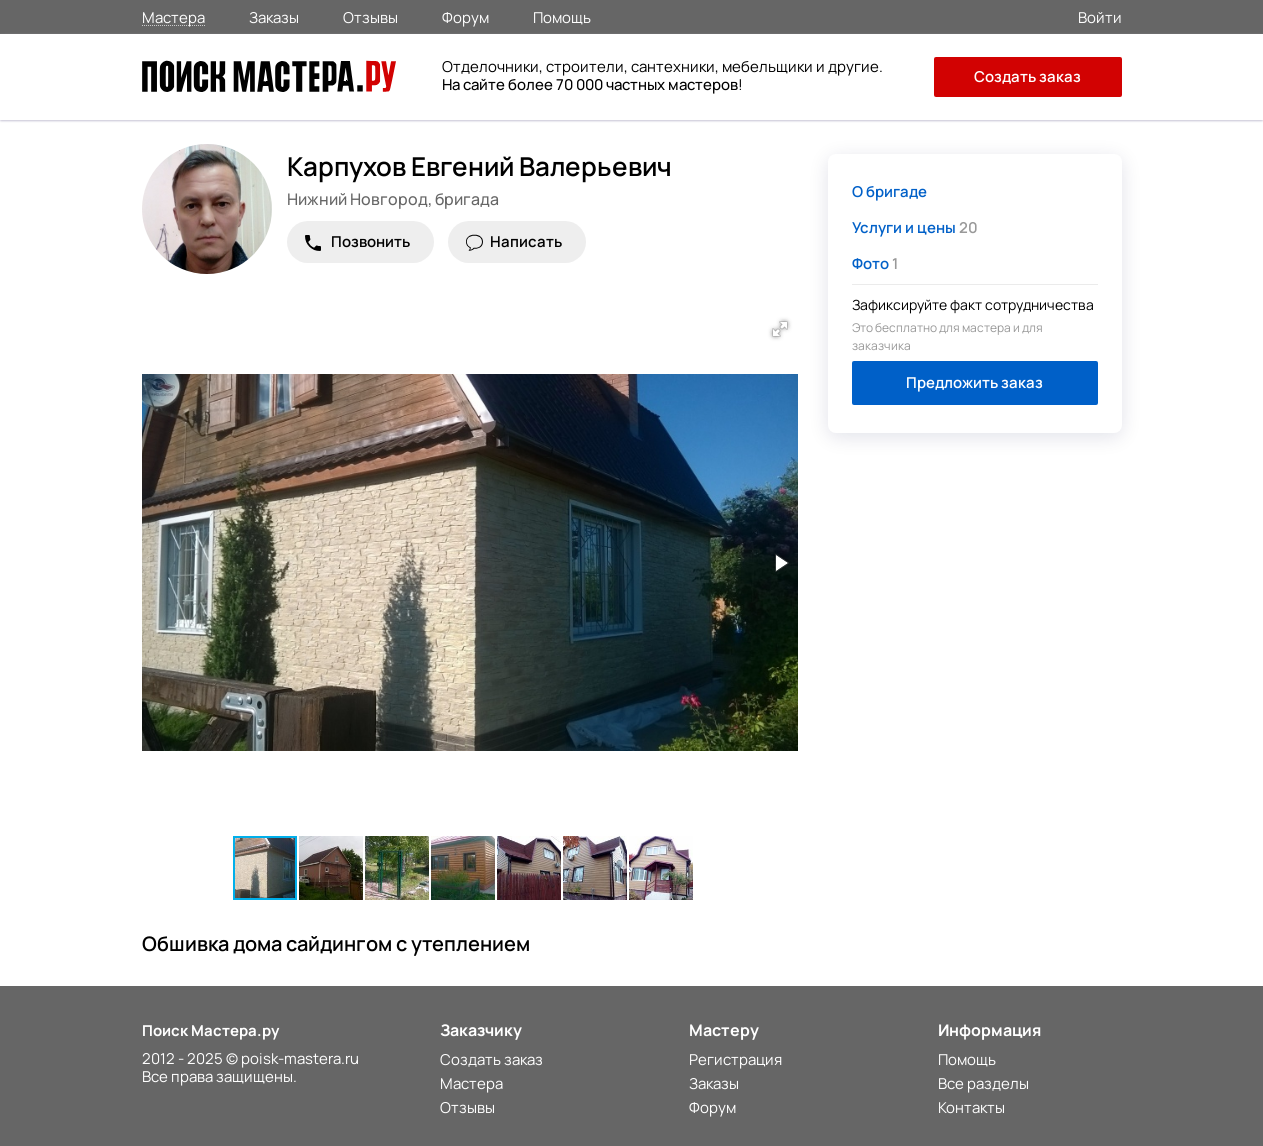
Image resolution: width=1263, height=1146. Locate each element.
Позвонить (370, 241)
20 (915, 227)
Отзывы (370, 16)
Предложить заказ (974, 382)
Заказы (274, 16)
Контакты (971, 1107)
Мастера (173, 16)
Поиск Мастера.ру (210, 1030)
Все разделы (983, 1083)
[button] (780, 329)
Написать (526, 241)
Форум (465, 16)
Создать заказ (1027, 76)
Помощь (562, 16)
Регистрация (735, 1059)
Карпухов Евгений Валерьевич (479, 166)
